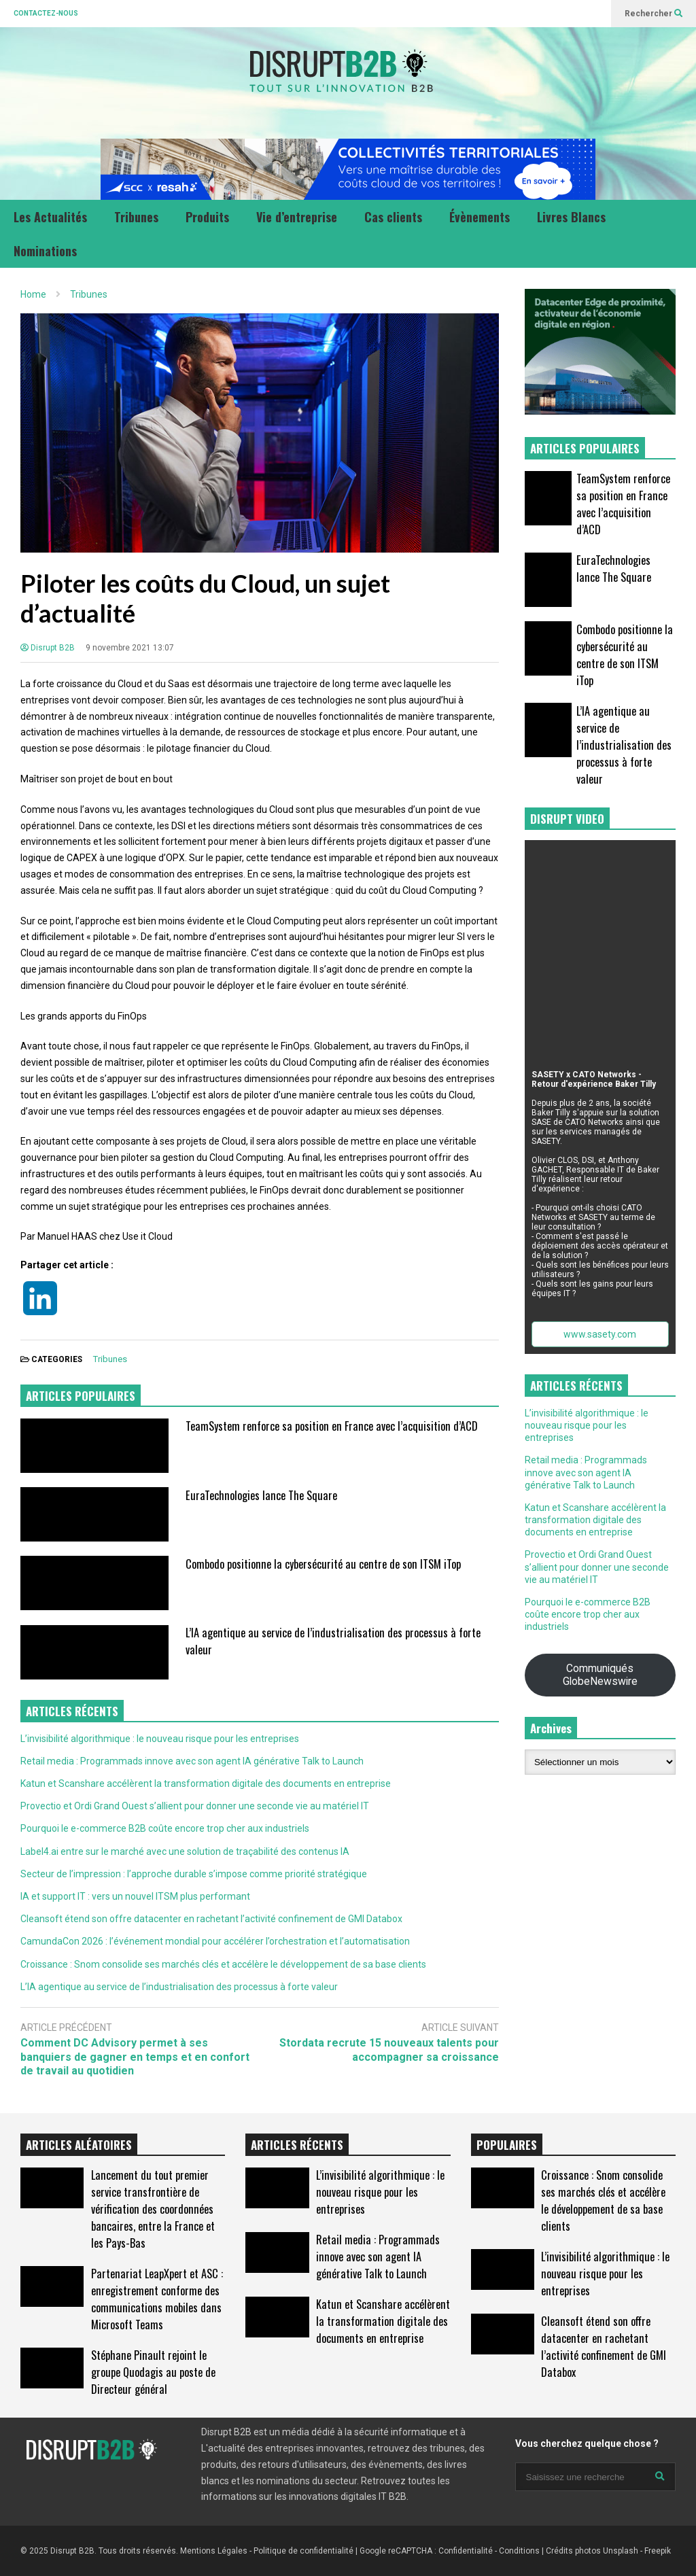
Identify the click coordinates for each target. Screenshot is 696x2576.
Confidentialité (465, 2551)
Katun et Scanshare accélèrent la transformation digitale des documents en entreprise (205, 1783)
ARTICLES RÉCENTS (297, 2144)
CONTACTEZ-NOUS (46, 13)
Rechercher (653, 13)
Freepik (657, 2551)
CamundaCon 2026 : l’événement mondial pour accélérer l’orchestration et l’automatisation (215, 1941)
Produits (207, 217)
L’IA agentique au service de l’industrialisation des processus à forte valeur (179, 1986)
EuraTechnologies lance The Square (261, 1494)
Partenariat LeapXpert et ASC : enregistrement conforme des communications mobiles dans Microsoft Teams (157, 2299)
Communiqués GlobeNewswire (600, 1675)
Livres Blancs (571, 217)
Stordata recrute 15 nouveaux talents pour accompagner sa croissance (389, 2050)
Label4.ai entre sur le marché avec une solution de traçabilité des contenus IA (184, 1851)
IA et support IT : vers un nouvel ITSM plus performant (135, 1896)
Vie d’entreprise (296, 217)
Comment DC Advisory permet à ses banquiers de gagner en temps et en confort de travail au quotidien (134, 2057)
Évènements (479, 217)
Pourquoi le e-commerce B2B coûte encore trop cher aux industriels (164, 1828)
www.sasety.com (599, 1334)
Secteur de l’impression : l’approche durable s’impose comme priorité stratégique (193, 1873)
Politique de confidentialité (303, 2551)
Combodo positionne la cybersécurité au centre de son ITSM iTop (323, 1563)
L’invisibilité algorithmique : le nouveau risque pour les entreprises (159, 1738)
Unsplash (620, 2551)
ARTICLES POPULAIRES (80, 1395)
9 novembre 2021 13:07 (130, 647)
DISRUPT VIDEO (567, 818)
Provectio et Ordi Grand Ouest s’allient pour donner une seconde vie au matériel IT (194, 1805)
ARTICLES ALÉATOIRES (79, 2144)
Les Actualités (50, 217)
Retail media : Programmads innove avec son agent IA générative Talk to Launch (192, 1761)
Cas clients (393, 217)
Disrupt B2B (47, 647)
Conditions (519, 2551)
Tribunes (136, 217)
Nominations (45, 251)
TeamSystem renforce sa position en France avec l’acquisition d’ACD (332, 1425)
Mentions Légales (213, 2551)
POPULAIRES (506, 2144)
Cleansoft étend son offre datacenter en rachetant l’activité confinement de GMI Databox (211, 1918)
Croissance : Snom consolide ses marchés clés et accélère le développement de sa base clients (223, 1964)
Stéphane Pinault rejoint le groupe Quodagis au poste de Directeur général (153, 2371)
